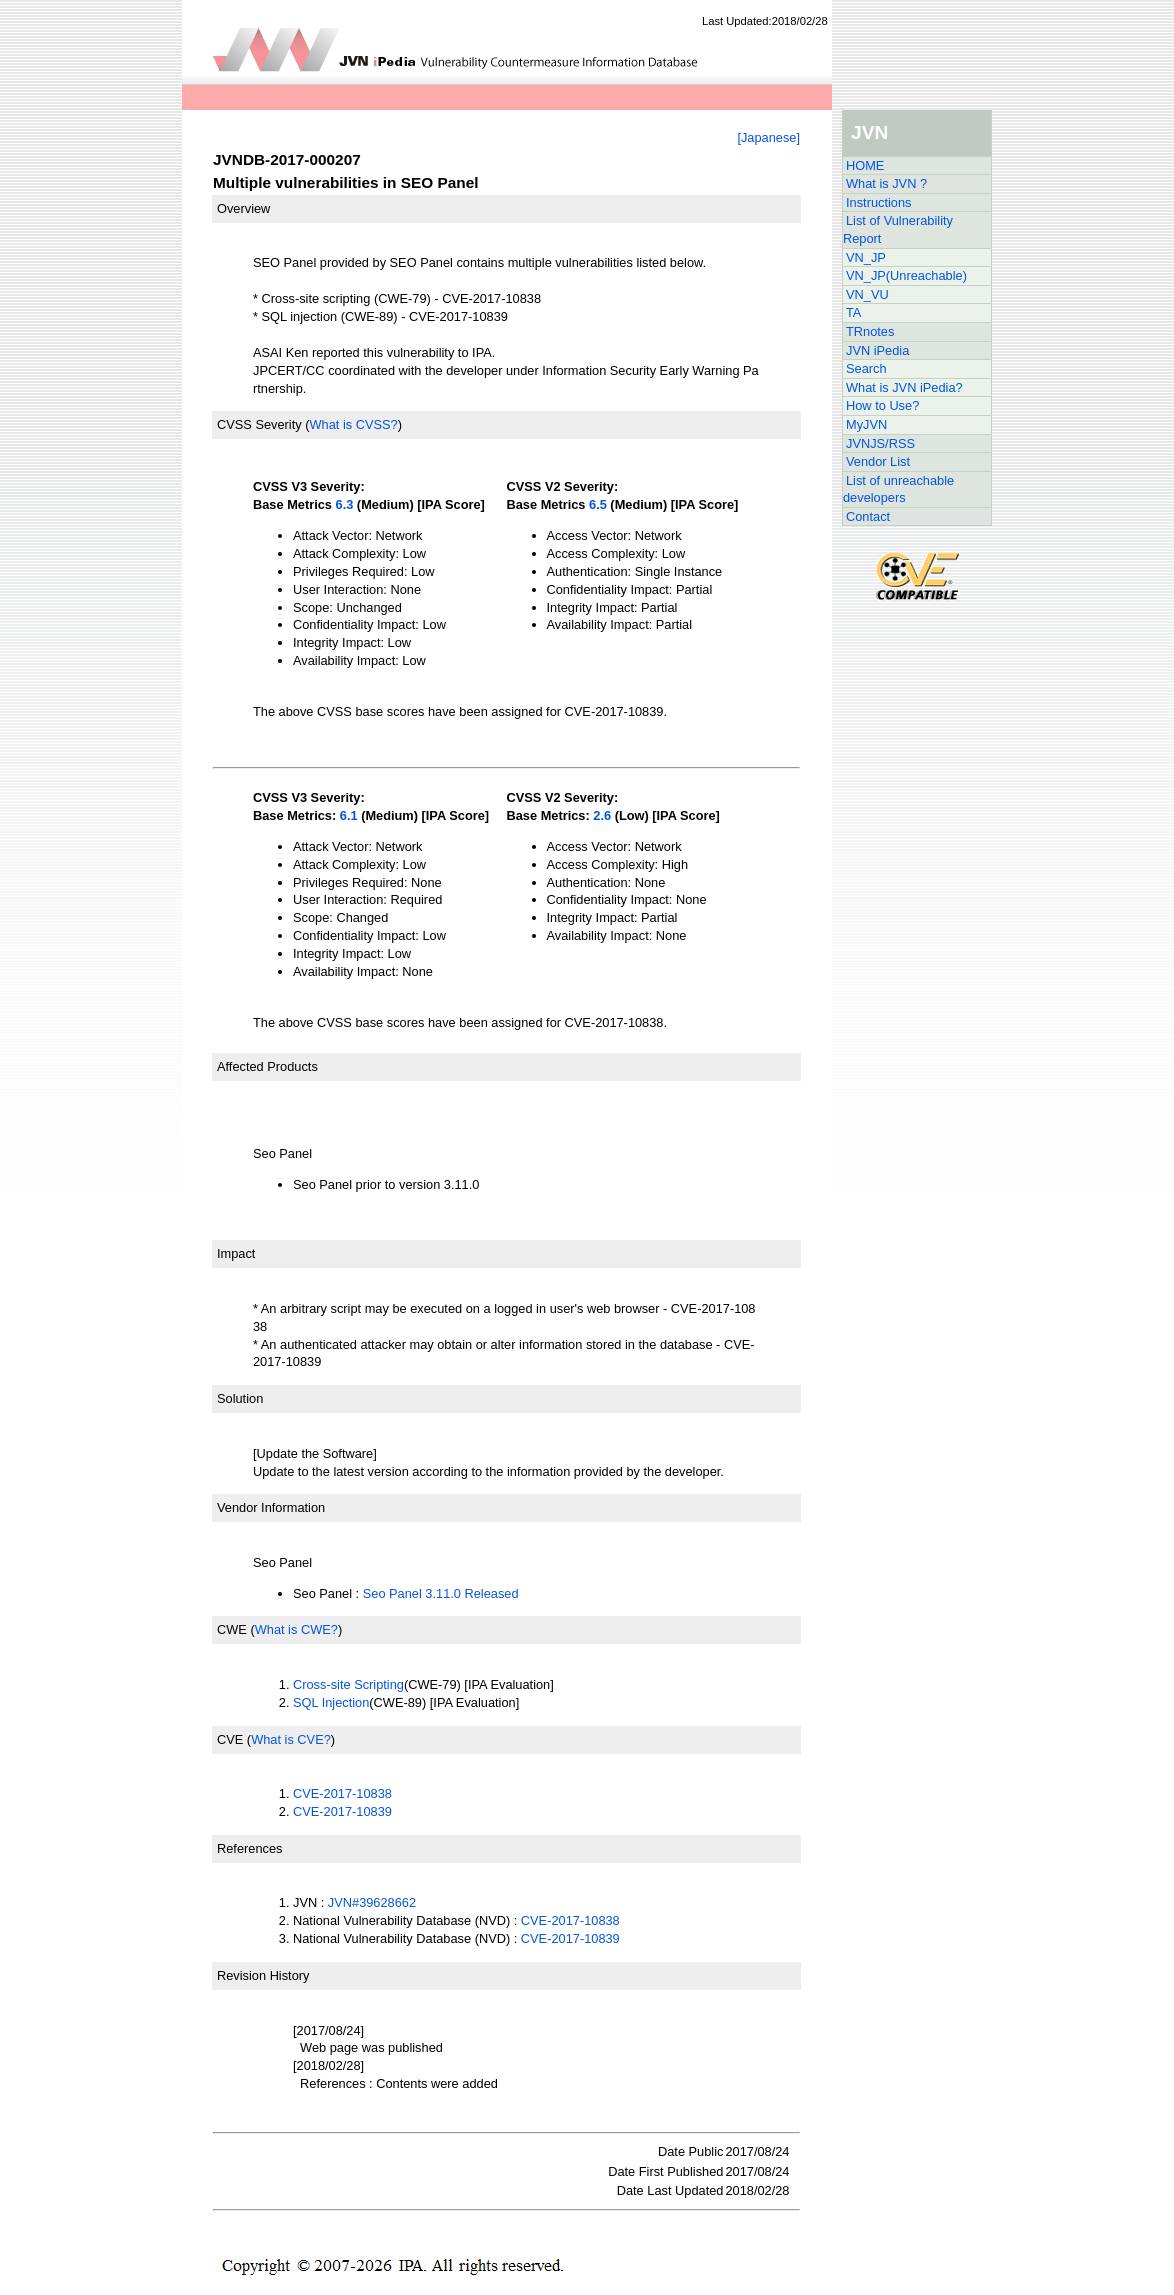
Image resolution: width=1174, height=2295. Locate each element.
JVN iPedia (877, 350)
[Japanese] (768, 137)
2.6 (602, 815)
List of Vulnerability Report (898, 229)
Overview (243, 208)
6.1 (349, 815)
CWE (232, 1629)
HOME (865, 165)
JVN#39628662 (372, 1902)
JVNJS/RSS (880, 443)
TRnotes (870, 331)
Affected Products (267, 1066)
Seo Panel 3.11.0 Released (441, 1593)
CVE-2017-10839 (342, 1811)
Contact (868, 516)
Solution (240, 1398)
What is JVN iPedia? (904, 387)
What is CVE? (291, 1739)
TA (853, 312)
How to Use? (882, 405)
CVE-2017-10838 (342, 1793)
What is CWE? (296, 1629)
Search (866, 368)
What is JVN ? (886, 183)
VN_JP (866, 257)
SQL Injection (331, 1702)
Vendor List (878, 461)
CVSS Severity (259, 424)
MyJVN (866, 424)
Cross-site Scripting (348, 1684)
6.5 (598, 504)
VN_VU (867, 294)
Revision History (263, 1975)
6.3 (345, 504)
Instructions (878, 202)
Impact (236, 1253)
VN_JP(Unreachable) (906, 275)
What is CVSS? (353, 424)
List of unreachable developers (898, 489)
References (249, 1848)
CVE (230, 1739)
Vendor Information (271, 1507)
